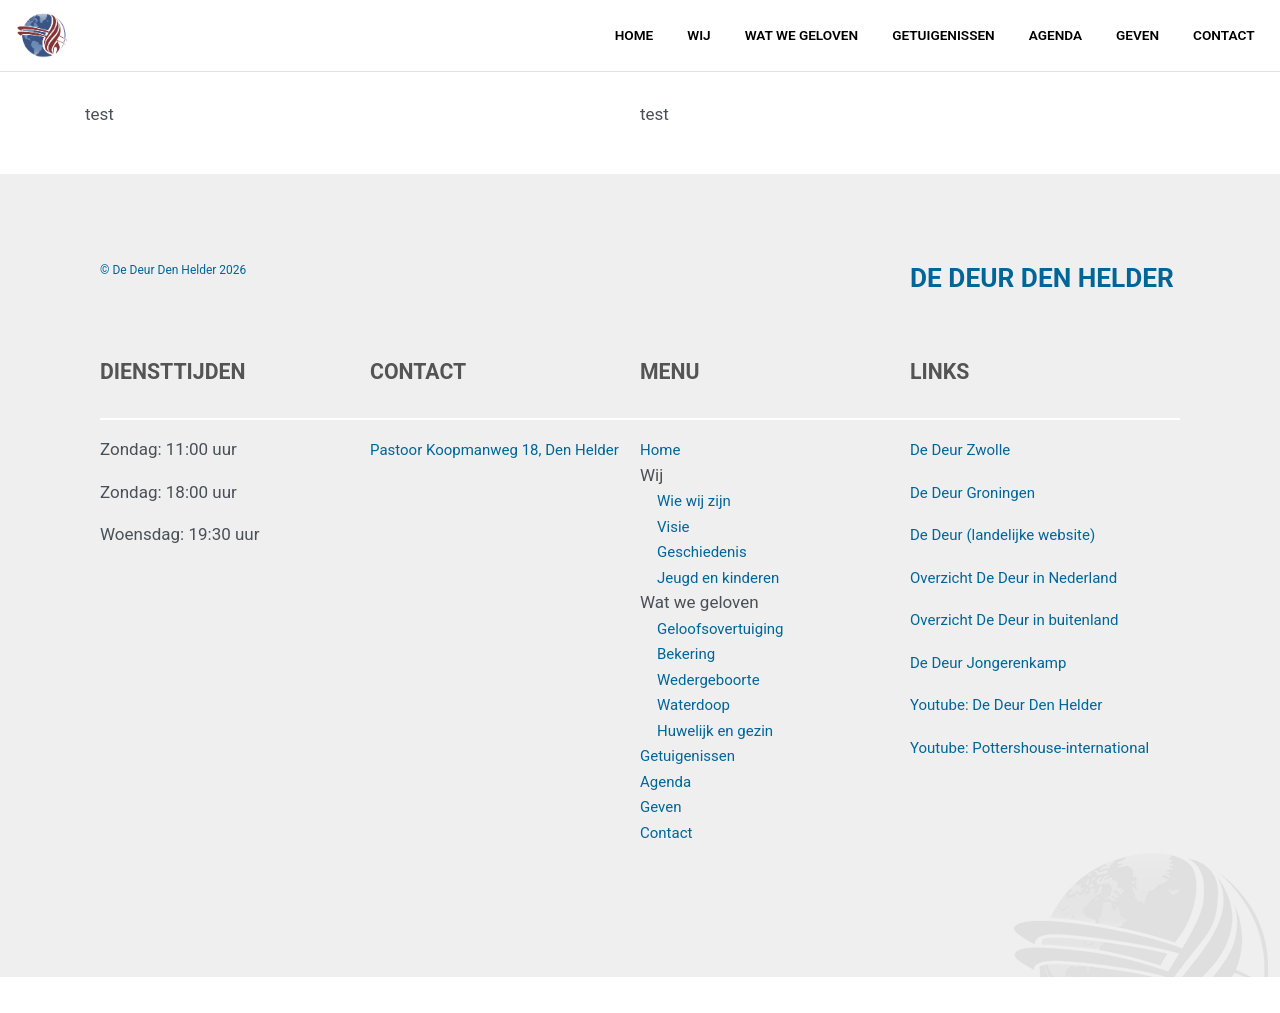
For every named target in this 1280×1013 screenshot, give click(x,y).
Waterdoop (698, 740)
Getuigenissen (943, 42)
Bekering (690, 689)
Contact (1223, 42)
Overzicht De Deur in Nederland (1027, 612)
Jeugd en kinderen (726, 612)
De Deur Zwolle (967, 485)
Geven (1137, 42)
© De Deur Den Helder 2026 (183, 269)
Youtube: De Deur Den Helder (1019, 740)
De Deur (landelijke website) (1015, 570)
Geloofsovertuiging (728, 663)
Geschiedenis (708, 587)
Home (634, 42)
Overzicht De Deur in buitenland (1028, 655)
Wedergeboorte (715, 714)
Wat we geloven (801, 42)
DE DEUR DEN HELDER (1001, 294)
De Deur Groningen (981, 527)
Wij (698, 42)
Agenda (1055, 42)
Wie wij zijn (699, 536)
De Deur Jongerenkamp (998, 697)
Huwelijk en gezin (723, 765)
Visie (675, 561)
